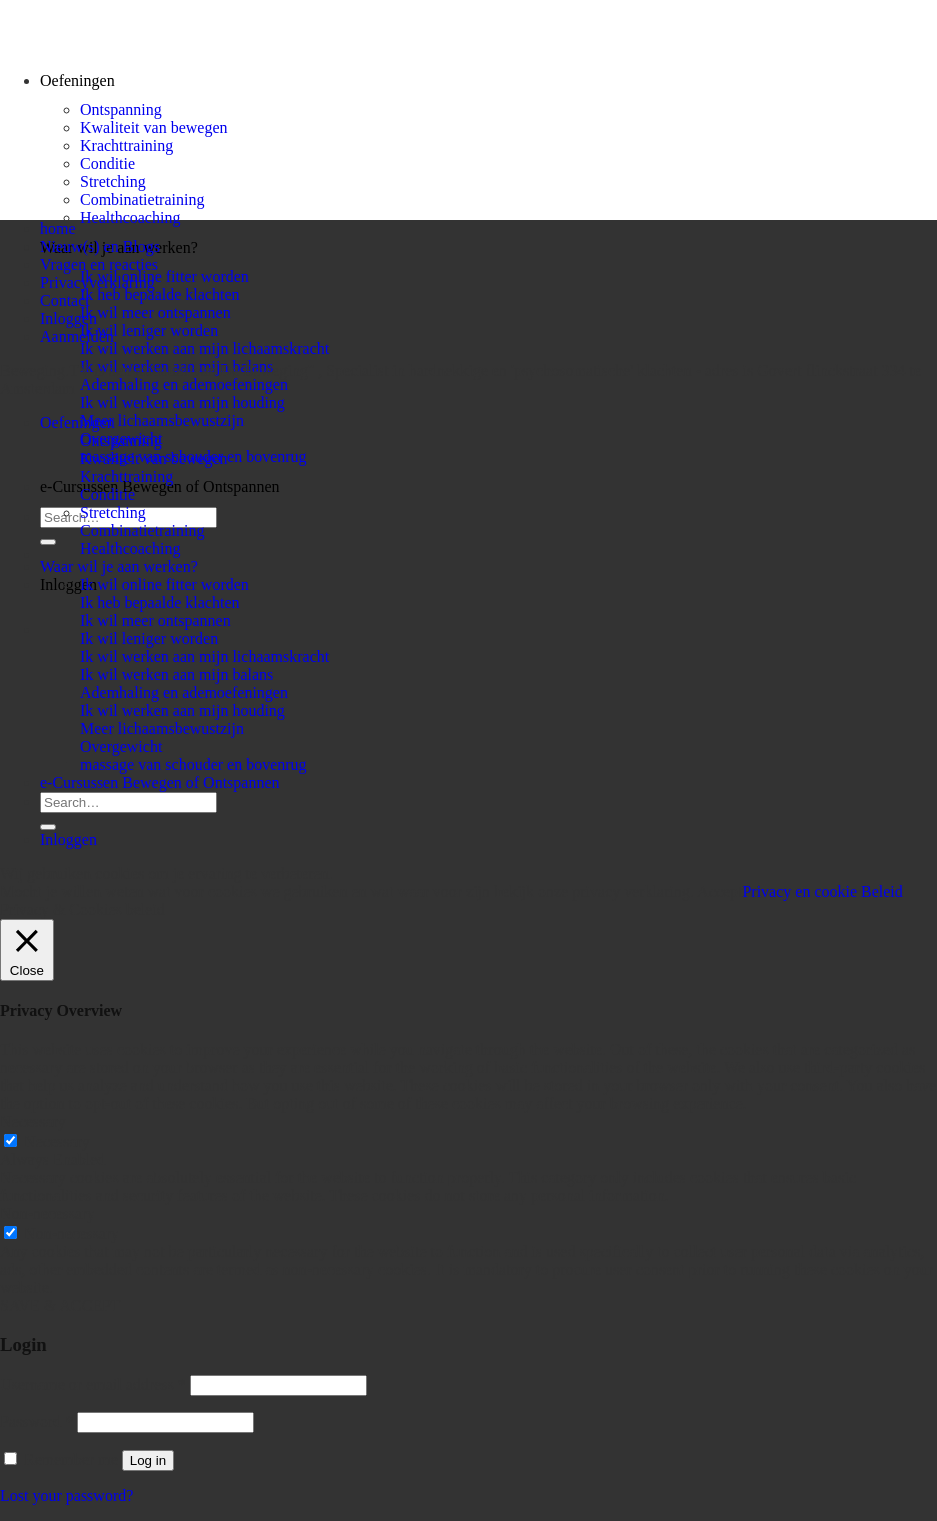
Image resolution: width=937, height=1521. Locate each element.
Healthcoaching (130, 217)
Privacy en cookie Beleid (822, 891)
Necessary (57, 1141)
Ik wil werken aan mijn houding (182, 402)
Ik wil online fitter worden (164, 276)
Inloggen (68, 318)
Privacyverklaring (97, 282)
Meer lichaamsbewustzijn (162, 420)
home (58, 228)
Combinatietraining (142, 199)
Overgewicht (121, 746)
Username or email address (93, 1384)
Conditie (107, 163)
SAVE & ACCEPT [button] (60, 1305)
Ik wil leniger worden (149, 330)
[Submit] (48, 542)
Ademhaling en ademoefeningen (184, 384)
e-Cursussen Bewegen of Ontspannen (160, 486)
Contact (65, 300)
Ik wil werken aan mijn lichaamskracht (204, 348)
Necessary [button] (33, 1121)
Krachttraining (126, 145)
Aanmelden (77, 336)
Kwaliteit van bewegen (154, 127)
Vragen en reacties (99, 264)
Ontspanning (121, 109)
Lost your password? (66, 1495)
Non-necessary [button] (47, 1213)
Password (36, 1421)
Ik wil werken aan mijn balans (176, 674)
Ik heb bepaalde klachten (159, 294)
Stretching (113, 181)
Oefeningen (77, 422)
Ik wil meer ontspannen (155, 312)
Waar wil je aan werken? (119, 566)
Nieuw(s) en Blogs (100, 246)
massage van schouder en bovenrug (193, 764)
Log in (148, 1460)
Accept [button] (719, 891)
